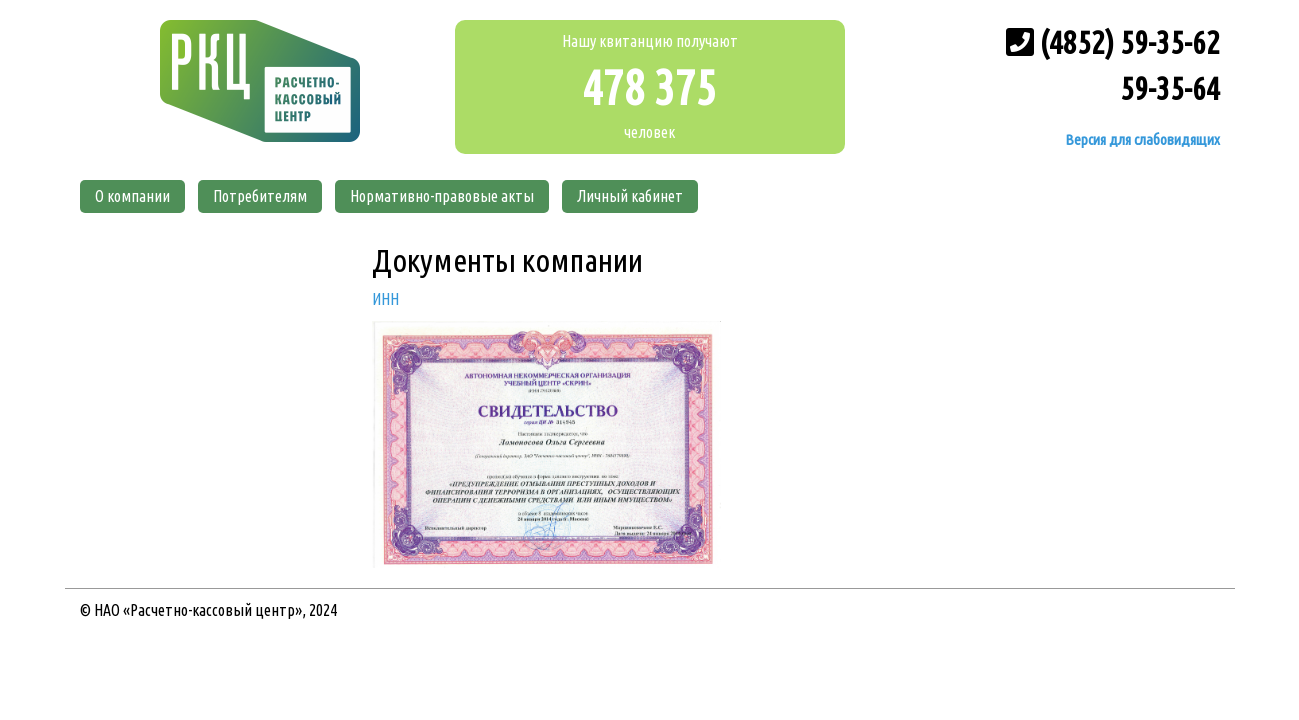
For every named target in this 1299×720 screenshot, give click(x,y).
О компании (132, 196)
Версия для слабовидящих (1141, 139)
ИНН (385, 299)
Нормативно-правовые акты (442, 196)
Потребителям (260, 196)
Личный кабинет (630, 196)
